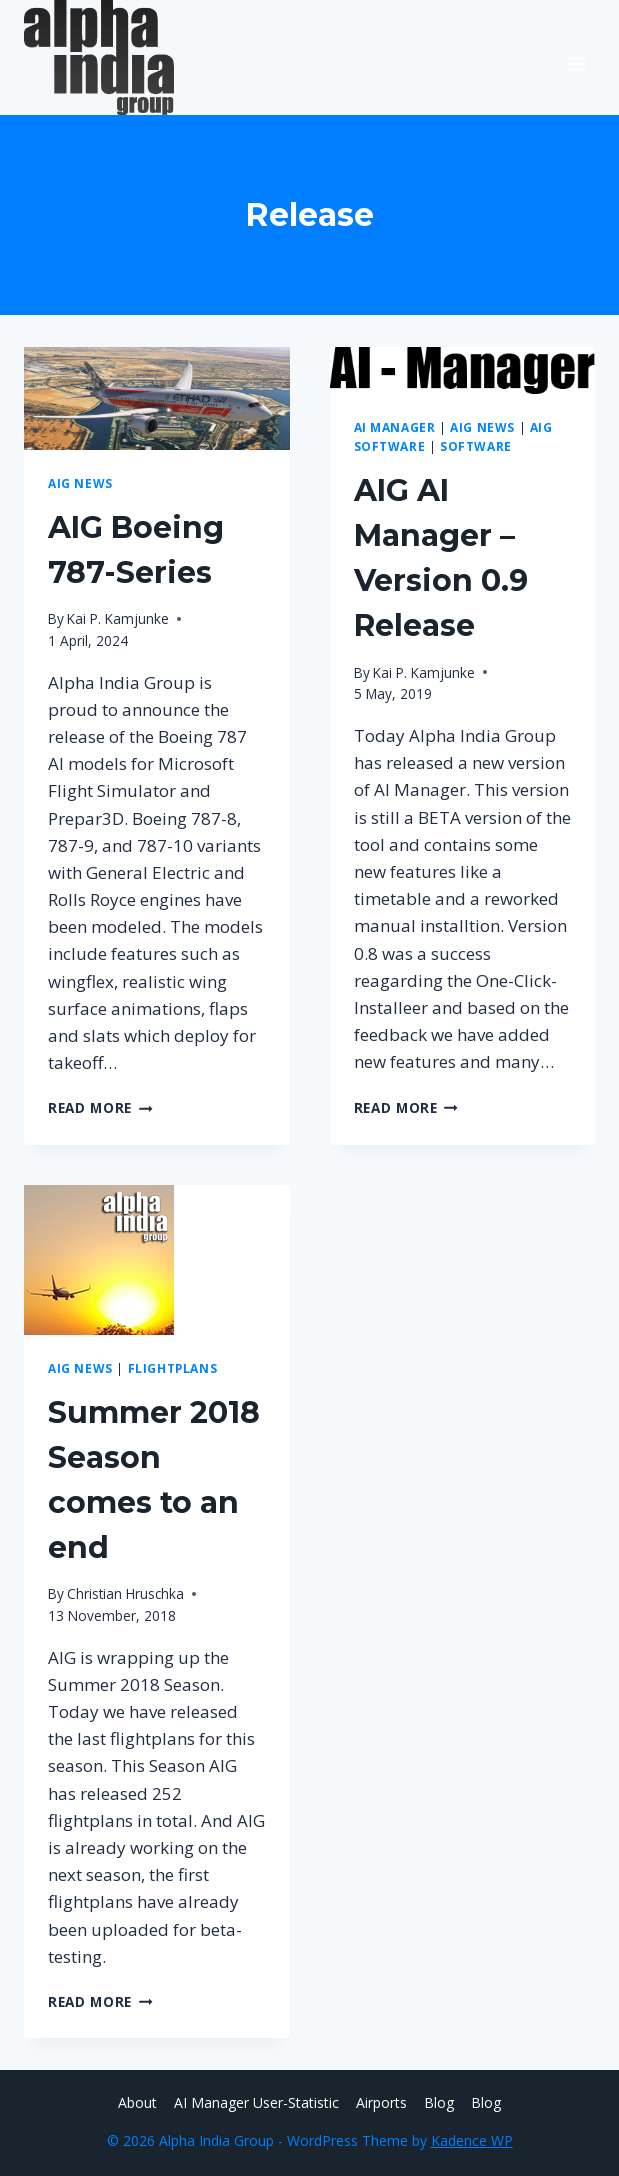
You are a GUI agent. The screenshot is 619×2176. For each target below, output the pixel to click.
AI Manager (395, 427)
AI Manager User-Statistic (256, 2102)
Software (476, 446)
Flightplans (173, 1368)
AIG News (80, 483)
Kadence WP (472, 2140)
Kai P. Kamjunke (118, 618)
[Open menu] (576, 57)
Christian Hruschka (125, 1593)
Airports (381, 2102)
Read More (100, 1107)
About (137, 2102)
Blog (439, 2102)
